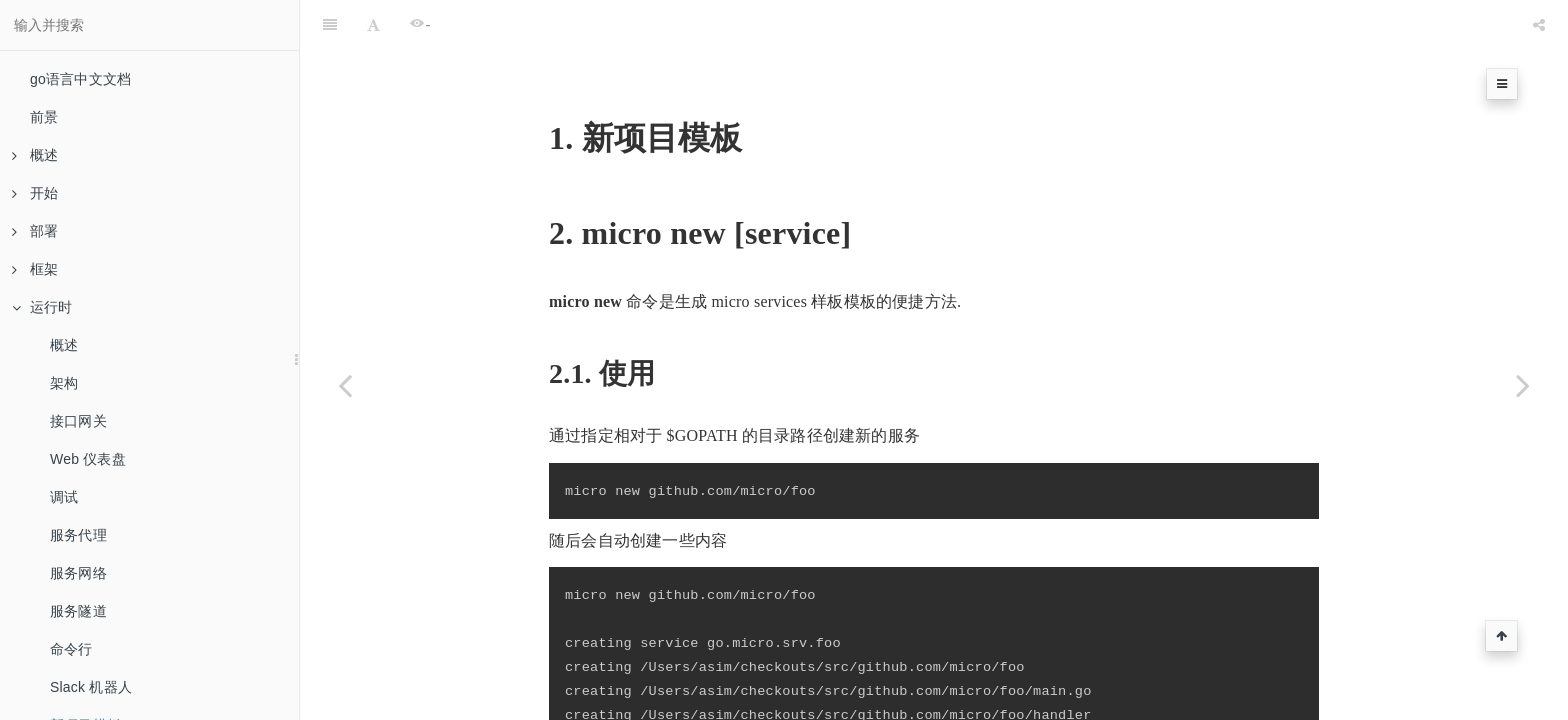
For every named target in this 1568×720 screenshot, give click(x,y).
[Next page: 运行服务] (1523, 385)
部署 (35, 231)
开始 (35, 193)
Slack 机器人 (91, 687)
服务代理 (78, 535)
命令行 (71, 649)
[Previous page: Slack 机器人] (345, 385)
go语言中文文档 (80, 79)
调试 (64, 497)
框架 (35, 269)
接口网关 (78, 421)
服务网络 (78, 573)
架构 (64, 383)
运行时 (42, 307)
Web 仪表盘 (88, 459)
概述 (35, 155)
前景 (44, 117)
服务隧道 (78, 611)
